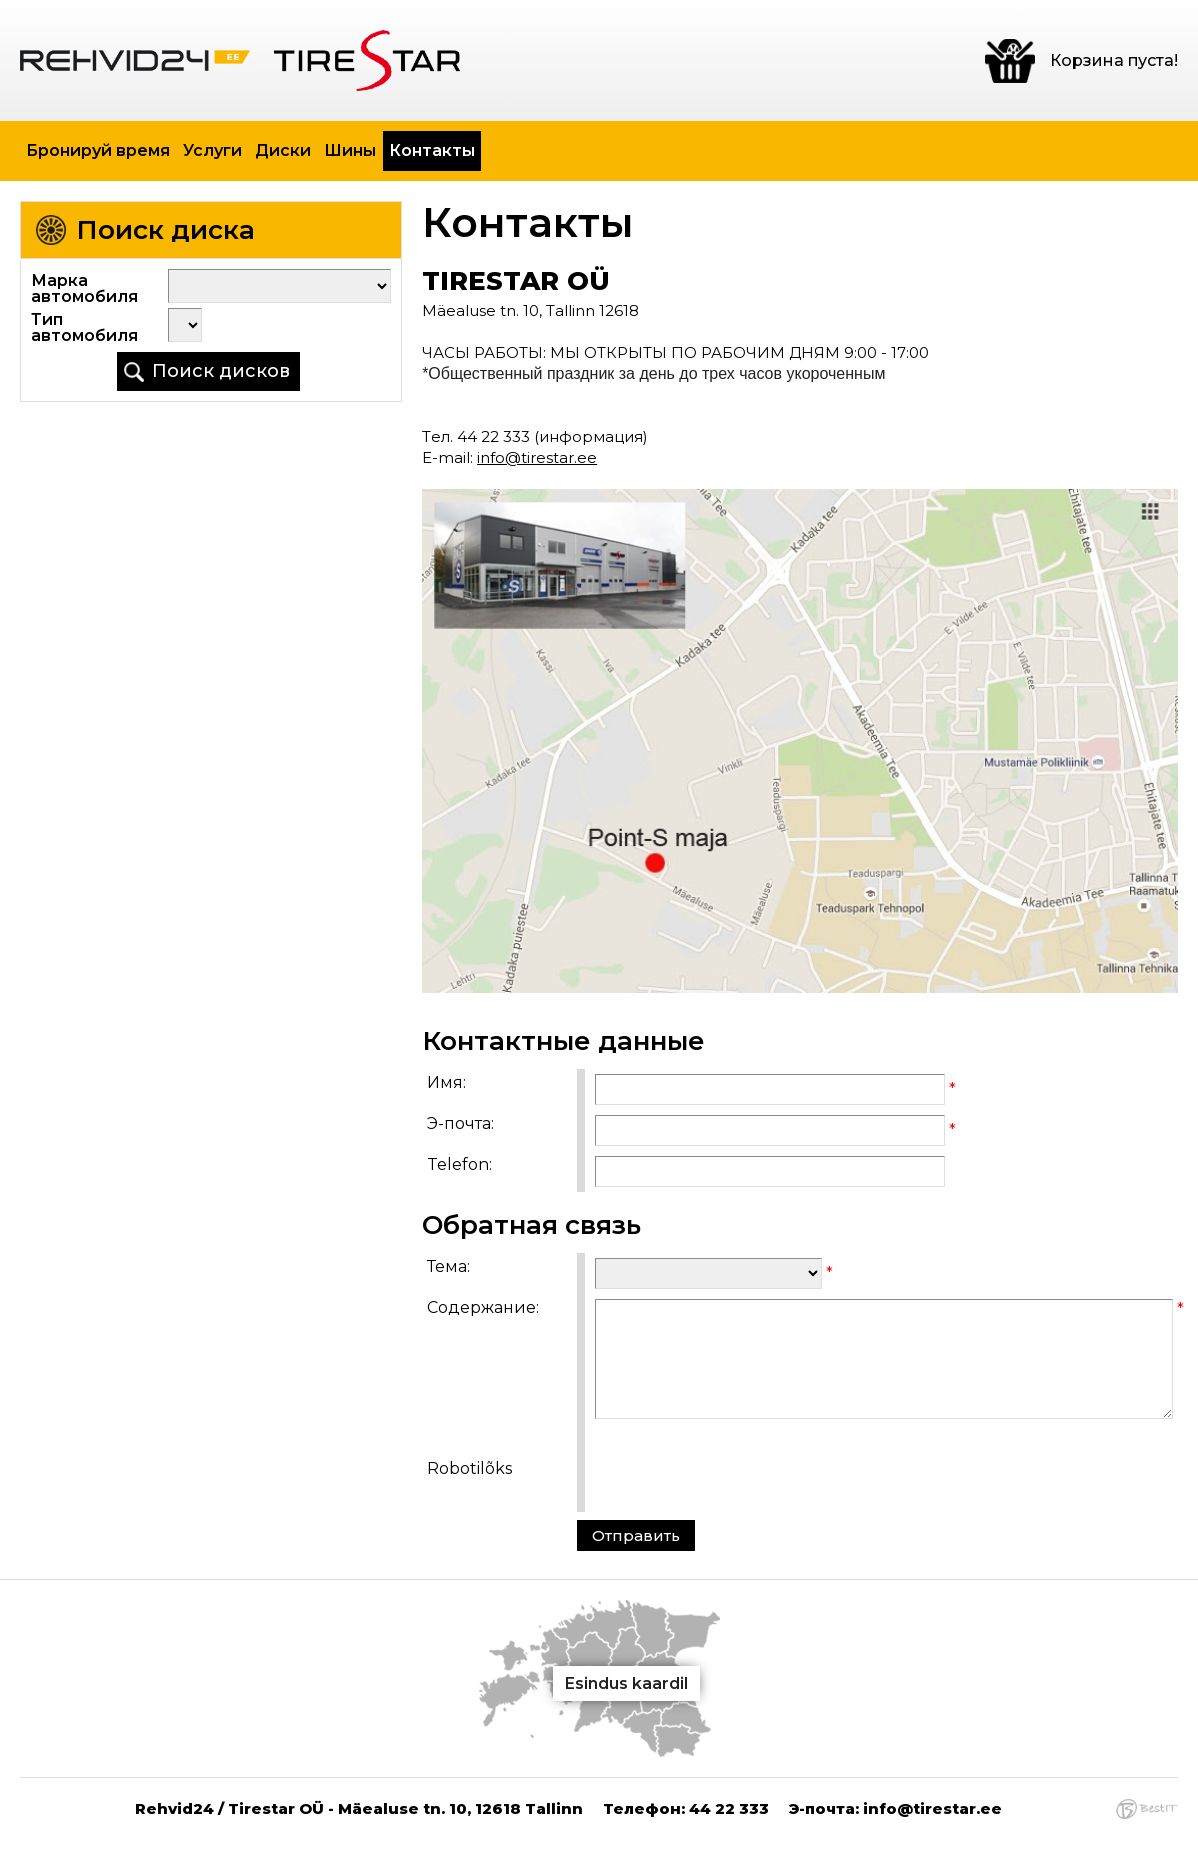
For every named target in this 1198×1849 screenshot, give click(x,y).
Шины (350, 150)
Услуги (212, 150)
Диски (283, 150)
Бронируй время (98, 150)
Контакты (432, 150)
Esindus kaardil (626, 1683)
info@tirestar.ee (537, 457)
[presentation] (747, 1468)
